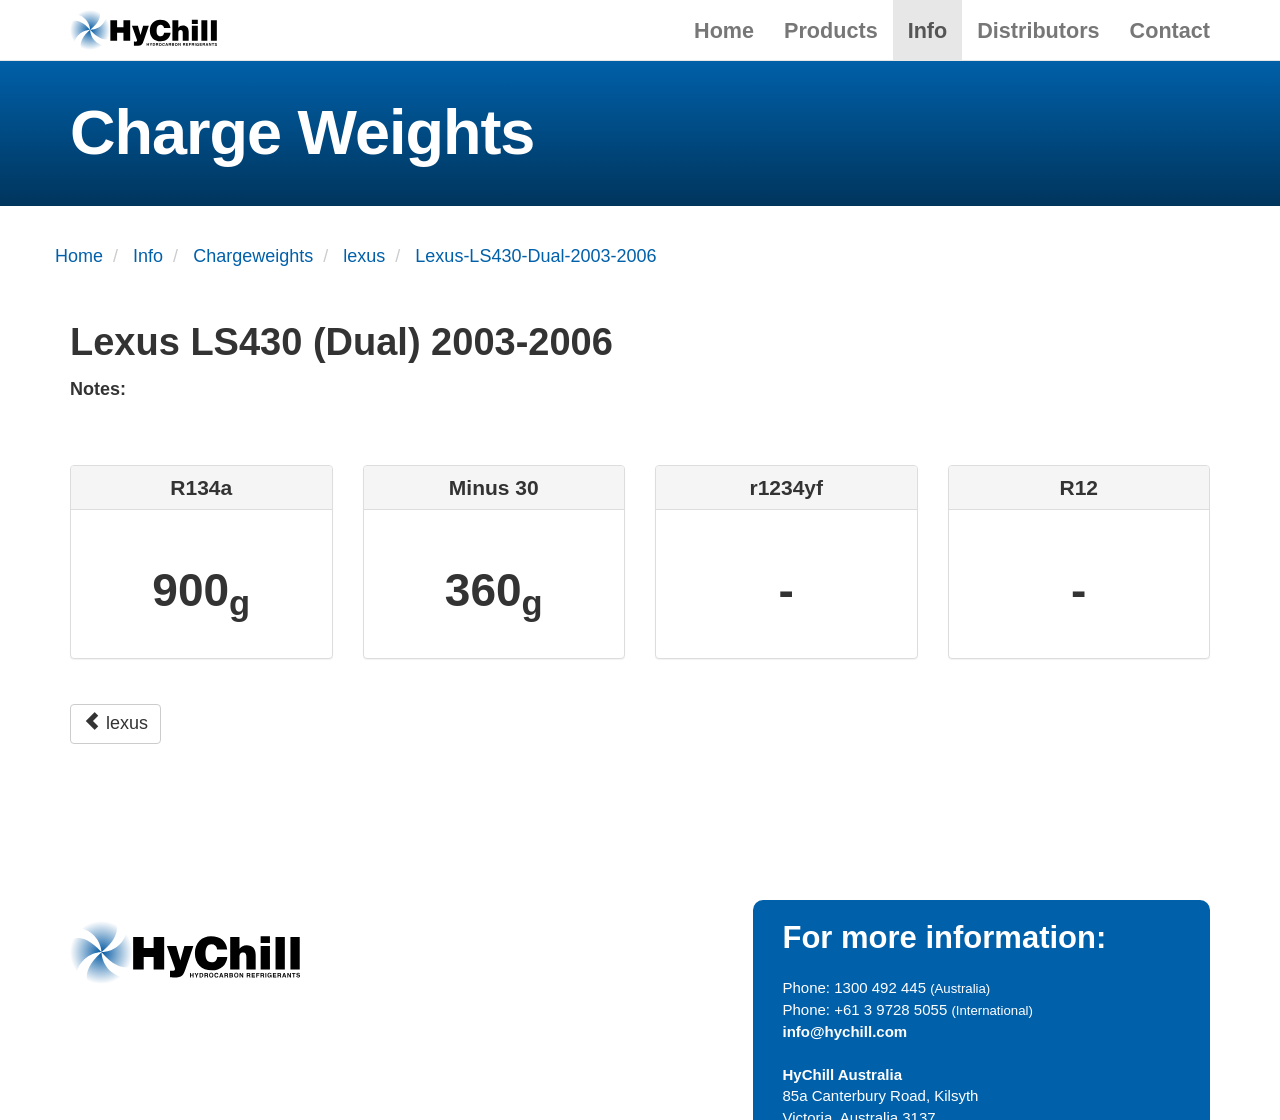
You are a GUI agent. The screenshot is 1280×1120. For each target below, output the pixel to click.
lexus (115, 722)
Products (831, 30)
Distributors (1038, 30)
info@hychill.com (845, 1031)
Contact (1170, 30)
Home (724, 30)
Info (928, 30)
